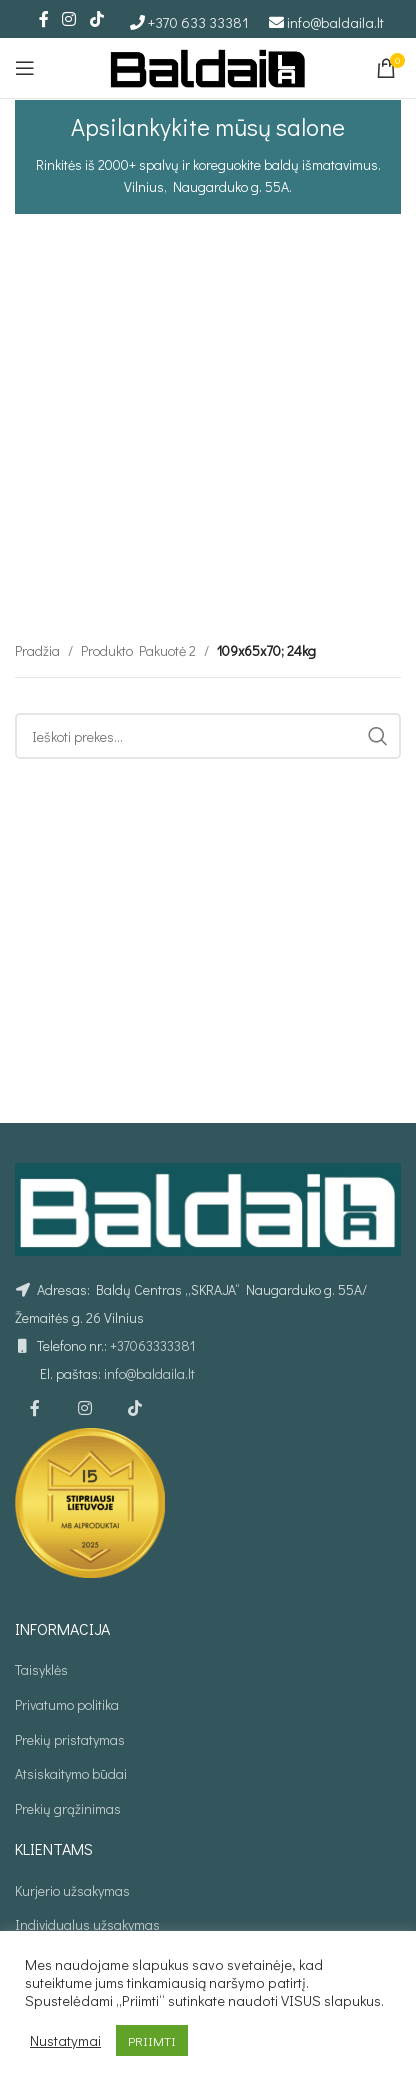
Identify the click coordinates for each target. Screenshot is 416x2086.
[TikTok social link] (96, 19)
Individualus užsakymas (87, 1924)
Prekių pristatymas (70, 1739)
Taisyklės (41, 1669)
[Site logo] (208, 65)
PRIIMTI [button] (152, 2040)
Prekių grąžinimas (68, 1808)
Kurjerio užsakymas (72, 1890)
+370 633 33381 (198, 22)
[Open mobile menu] (25, 68)
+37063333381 (152, 1345)
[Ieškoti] (208, 845)
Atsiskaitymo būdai (71, 1773)
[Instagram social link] (69, 19)
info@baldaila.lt (335, 22)
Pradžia (37, 759)
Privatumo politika (67, 1704)
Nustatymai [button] (65, 2041)
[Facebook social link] (44, 19)
